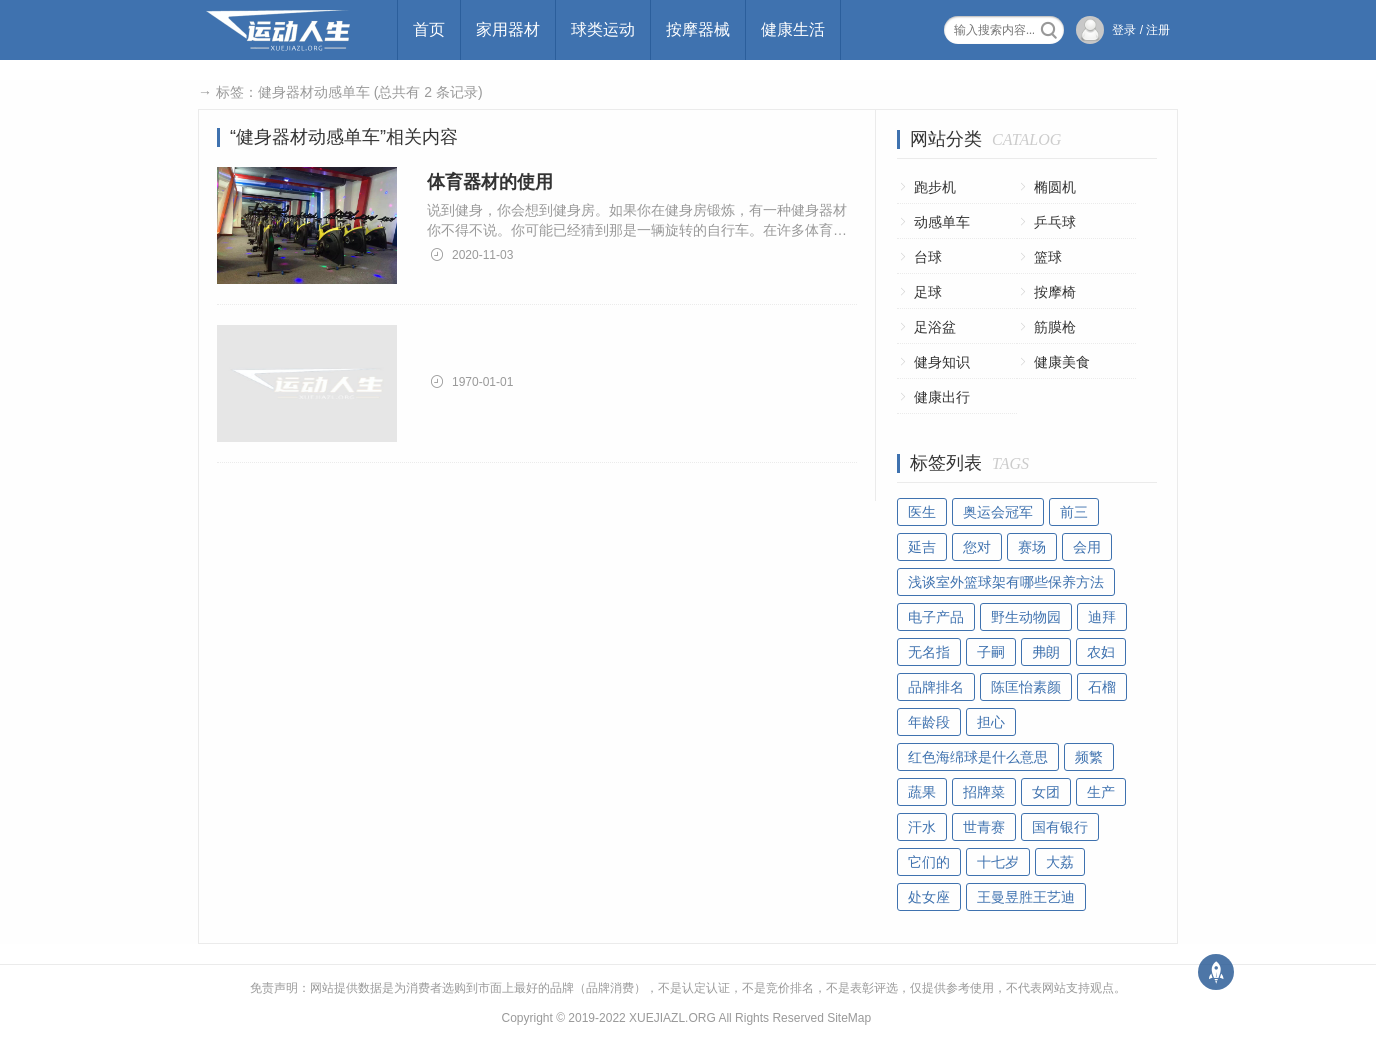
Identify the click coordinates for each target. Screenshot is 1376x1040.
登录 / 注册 (1141, 30)
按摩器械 (698, 29)
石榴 (1102, 687)
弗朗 (1046, 652)
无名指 (929, 652)
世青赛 (984, 827)
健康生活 (793, 29)
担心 (991, 722)
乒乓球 (1055, 222)
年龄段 (929, 722)
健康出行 (942, 397)
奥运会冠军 (998, 512)
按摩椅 (1055, 292)
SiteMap (849, 1018)
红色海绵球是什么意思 (978, 757)
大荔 (1060, 862)
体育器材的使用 (490, 182)
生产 (1101, 792)
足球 (928, 292)
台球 (928, 257)
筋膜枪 (1055, 327)
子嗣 (991, 652)
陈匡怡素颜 (1026, 687)
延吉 (922, 547)
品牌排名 (936, 687)
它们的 (929, 862)
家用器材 (508, 29)
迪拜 (1102, 617)
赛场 (1032, 547)
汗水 (922, 827)
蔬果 (922, 792)
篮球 (1048, 257)
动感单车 (942, 222)
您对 (977, 547)
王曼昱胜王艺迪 (1026, 897)
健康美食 (1062, 362)
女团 (1046, 792)
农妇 (1101, 652)
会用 (1087, 547)
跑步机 (935, 187)
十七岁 (998, 862)
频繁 (1089, 757)
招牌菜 (984, 792)
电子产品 (936, 617)
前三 (1074, 512)
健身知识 (942, 362)
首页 (429, 29)
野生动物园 (1026, 617)
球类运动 (603, 29)
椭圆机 (1055, 187)
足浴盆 (935, 327)
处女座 (929, 897)
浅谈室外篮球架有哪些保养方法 (1006, 582)
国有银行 (1060, 827)
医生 (922, 512)
